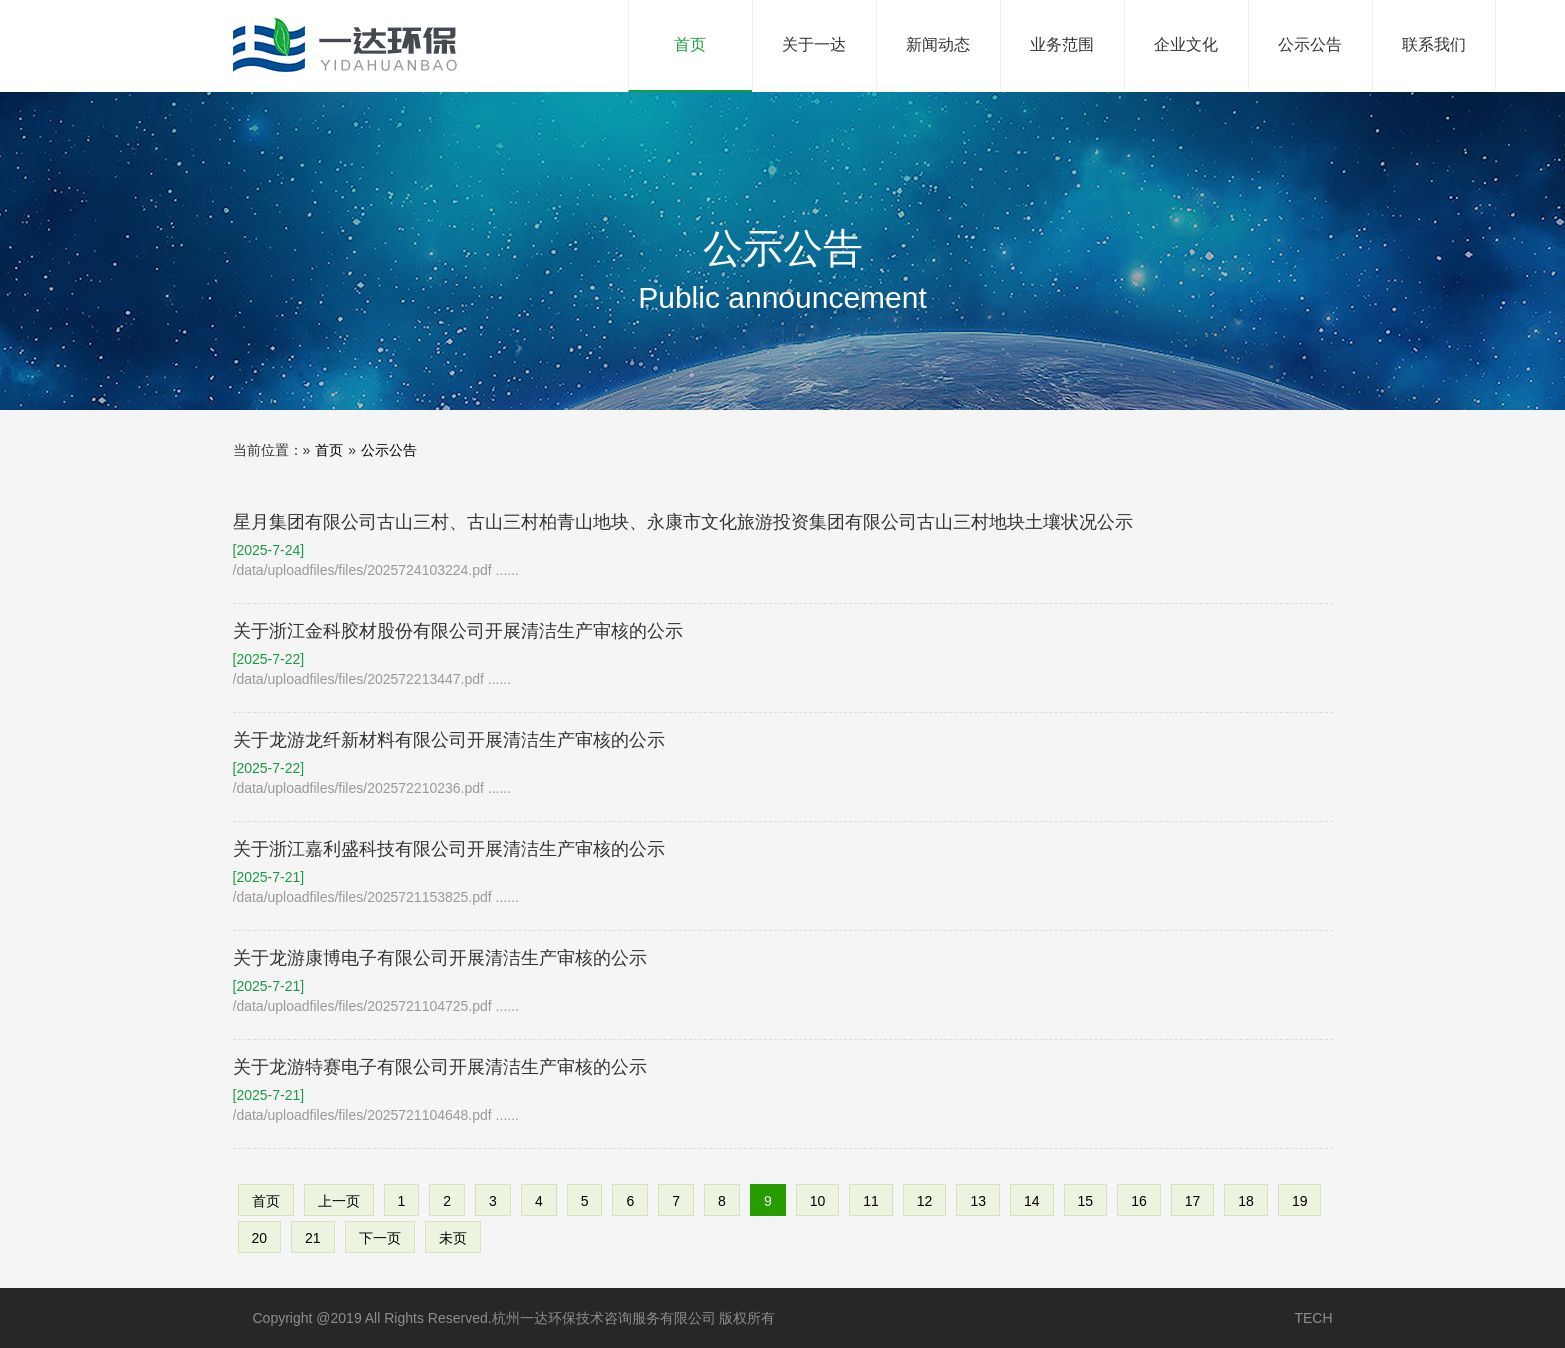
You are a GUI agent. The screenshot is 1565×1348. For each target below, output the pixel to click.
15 (1086, 1201)
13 (978, 1201)
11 (871, 1201)
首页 (713, 26)
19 (1300, 1201)
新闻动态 (938, 44)
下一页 (380, 1238)
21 (313, 1238)
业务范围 (1062, 44)
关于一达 (814, 44)
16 (1139, 1201)
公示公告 (1310, 44)
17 (1193, 1201)
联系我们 (1434, 44)
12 (925, 1201)
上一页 (339, 1201)
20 (260, 1238)
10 (818, 1201)
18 (1246, 1201)
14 (1032, 1201)
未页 (453, 1238)
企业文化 (1186, 44)
